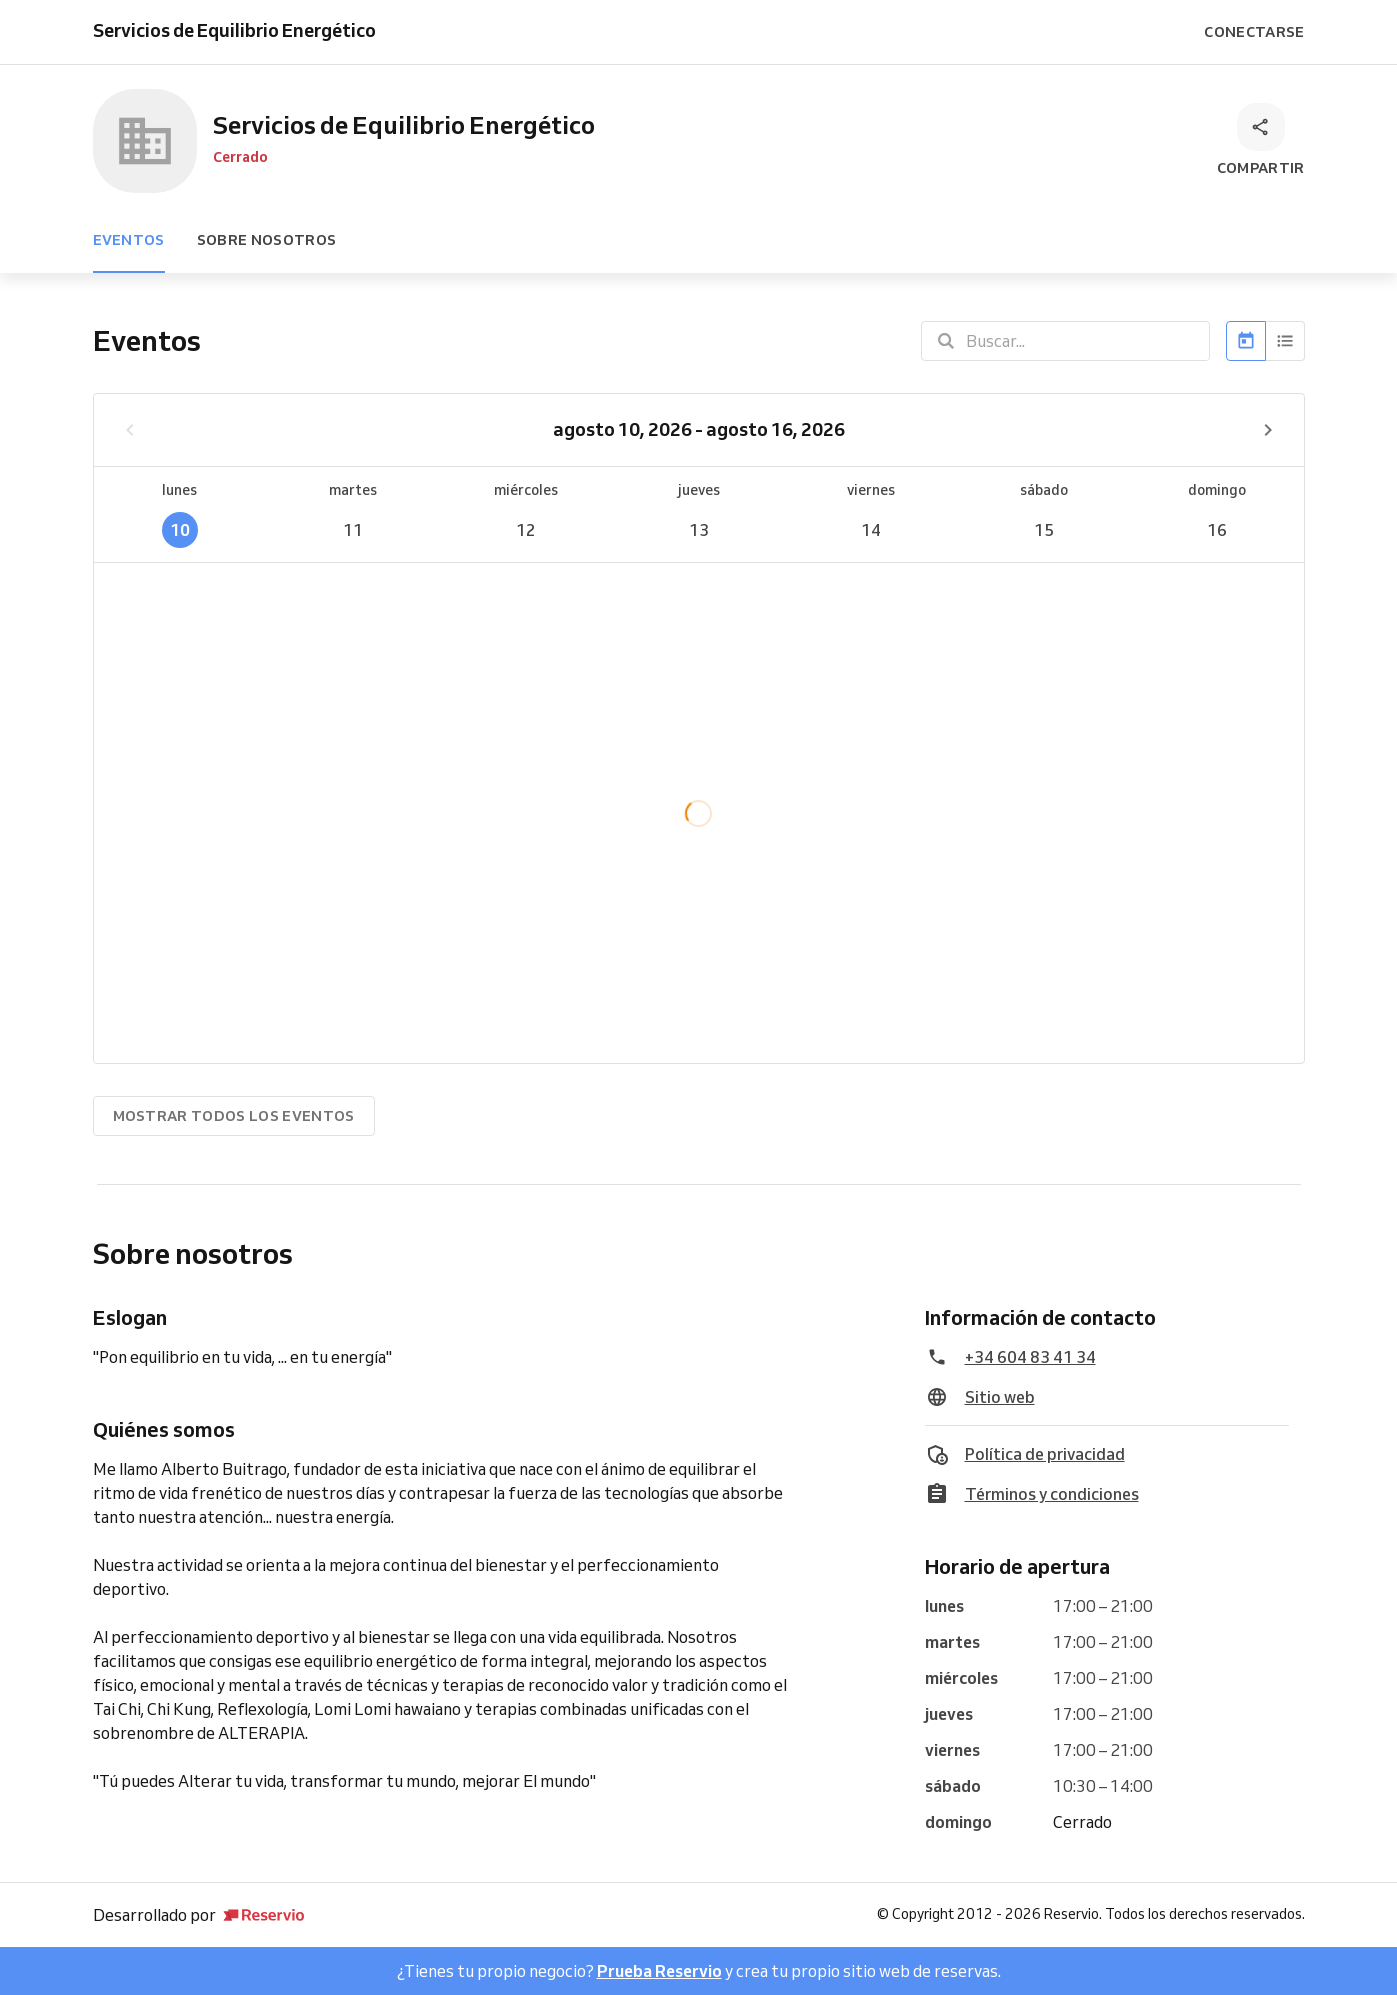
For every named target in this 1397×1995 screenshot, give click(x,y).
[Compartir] (1261, 141)
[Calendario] (1246, 341)
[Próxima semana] (1268, 430)
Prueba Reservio (659, 1971)
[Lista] (1285, 341)
